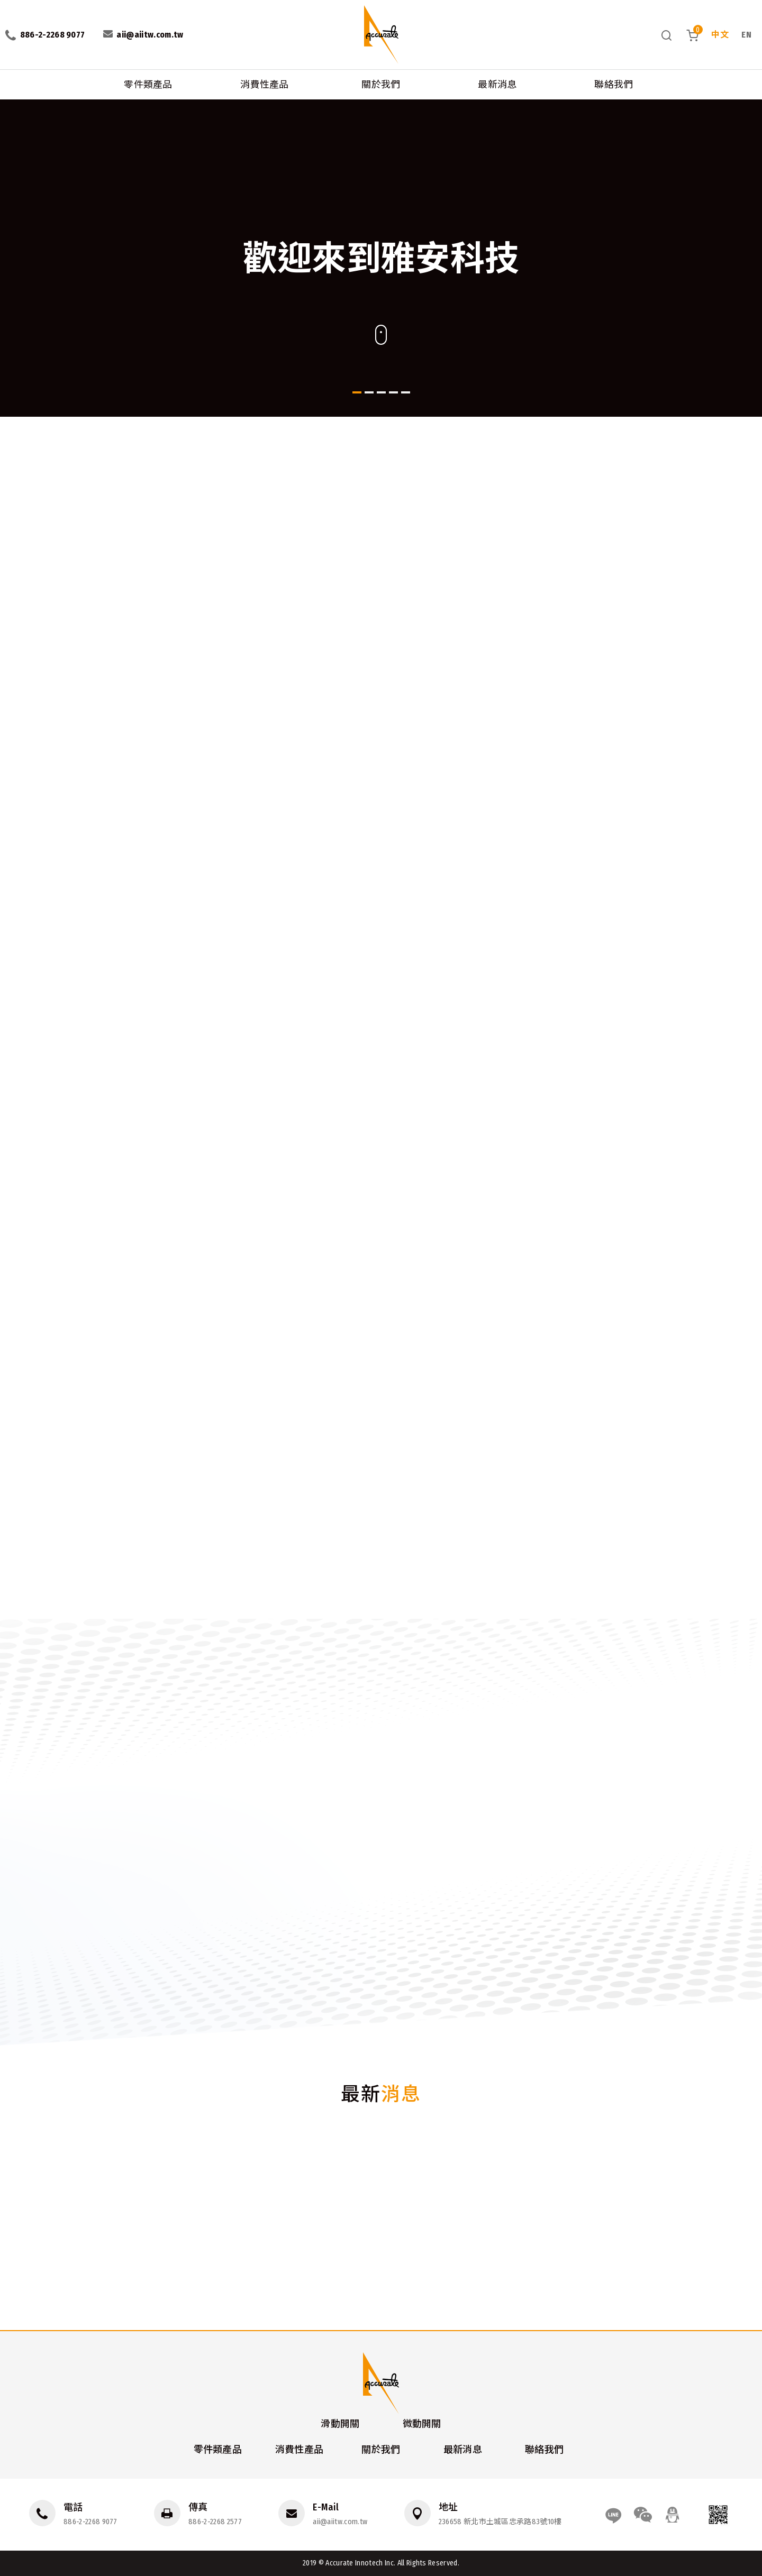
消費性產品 (264, 84)
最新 (381, 2094)
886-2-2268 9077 (90, 2521)
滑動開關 (340, 2424)
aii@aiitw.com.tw (340, 2521)
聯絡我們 (613, 84)
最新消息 (497, 84)
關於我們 (380, 84)
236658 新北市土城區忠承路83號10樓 (500, 2521)
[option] (381, 258)
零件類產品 (148, 84)
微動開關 (422, 2424)
